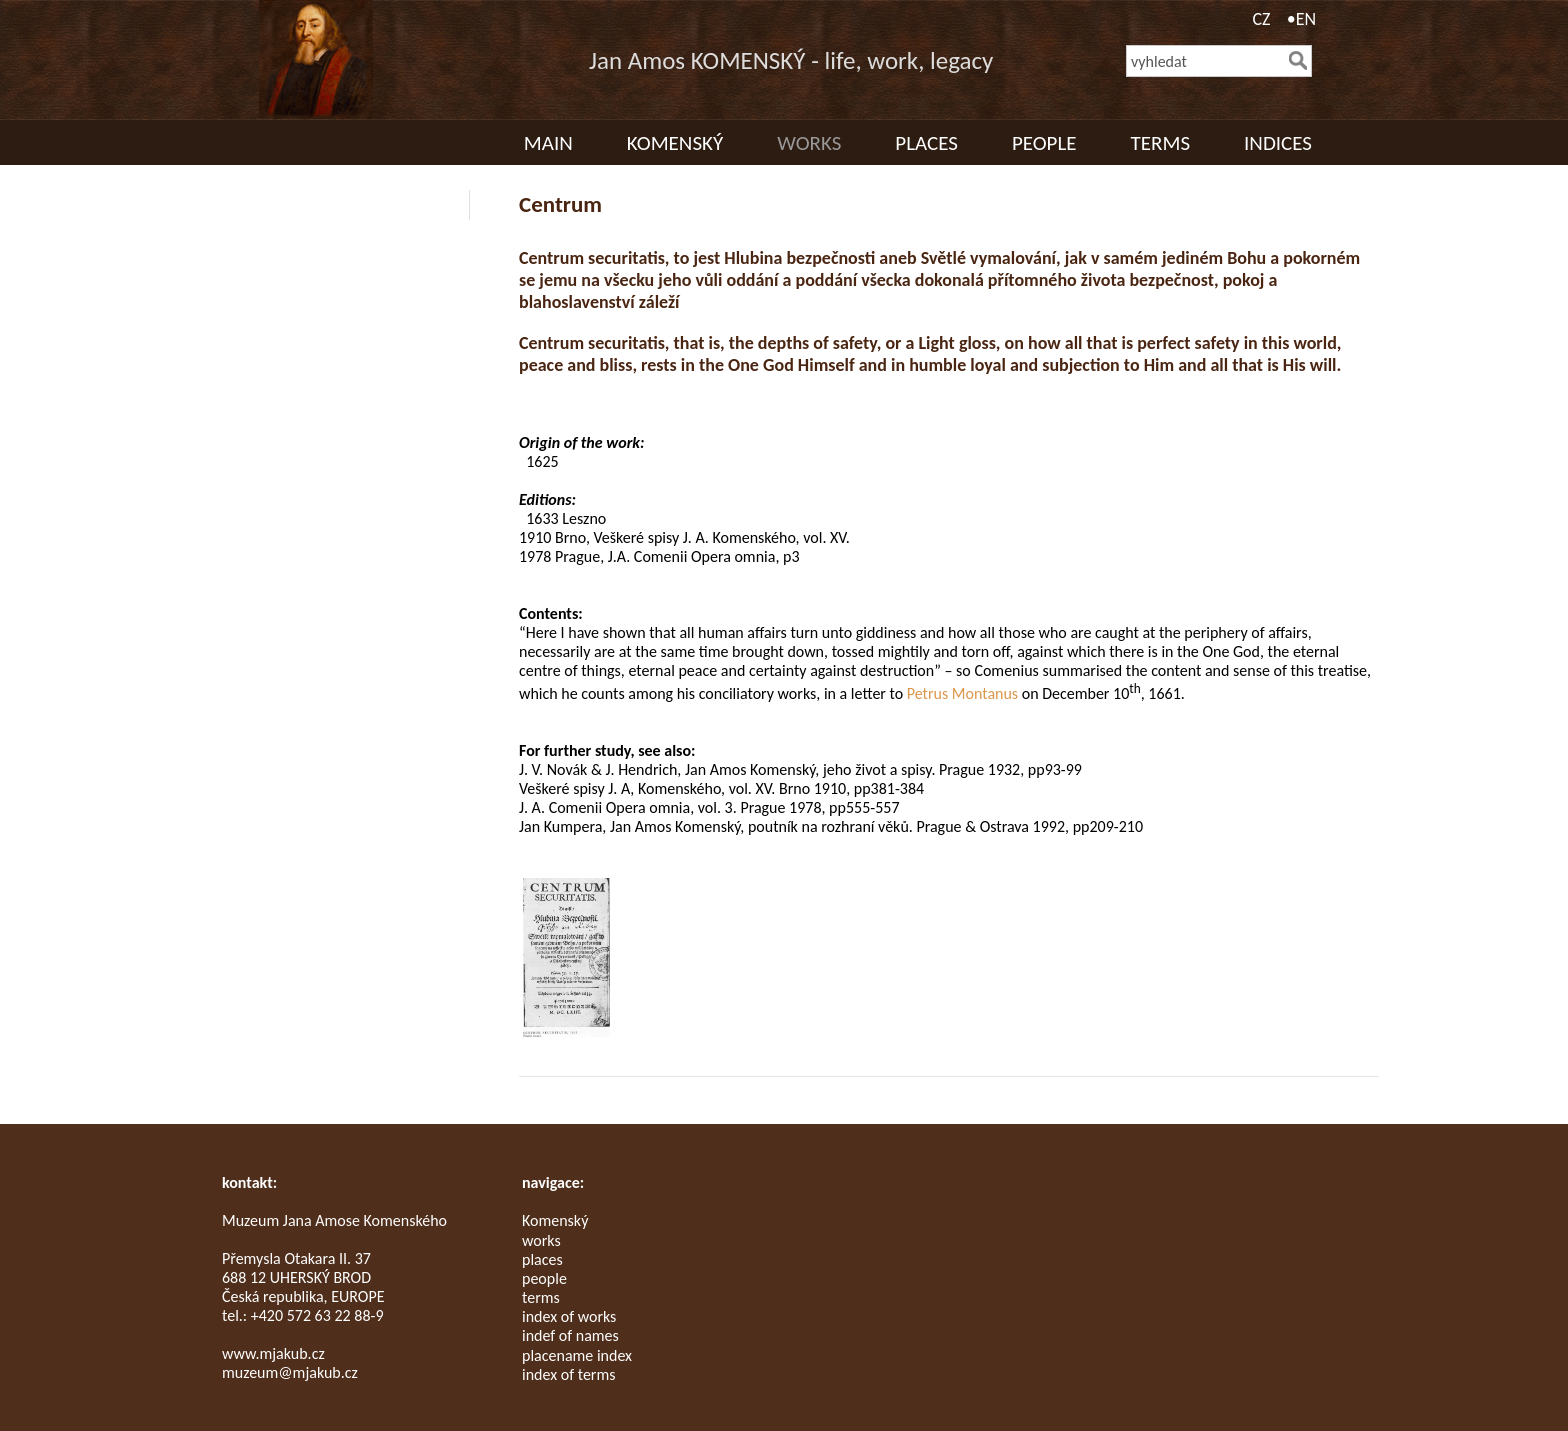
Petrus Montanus (962, 693)
